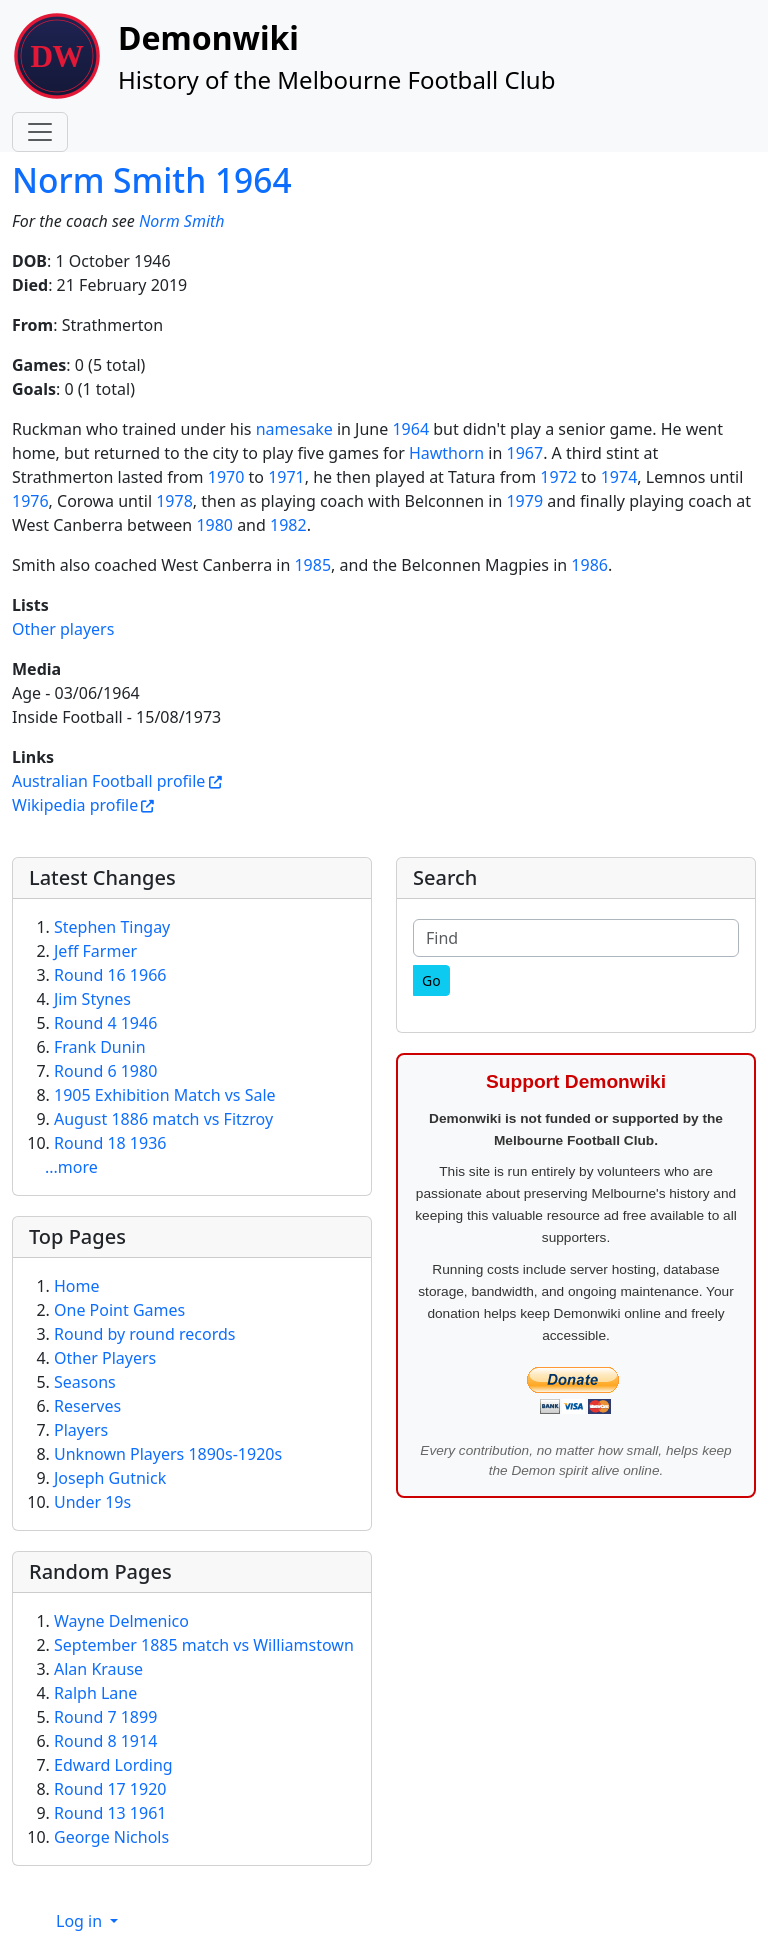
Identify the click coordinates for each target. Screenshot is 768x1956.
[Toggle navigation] (40, 132)
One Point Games (119, 1310)
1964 (410, 429)
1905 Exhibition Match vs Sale (165, 1095)
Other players (63, 629)
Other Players (105, 1358)
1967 (525, 453)
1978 (174, 501)
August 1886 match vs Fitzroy (163, 1119)
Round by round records (144, 1334)
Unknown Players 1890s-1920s (168, 1454)
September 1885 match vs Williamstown (204, 1645)
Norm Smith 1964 (152, 180)
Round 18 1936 (110, 1143)
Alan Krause (98, 1669)
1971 (286, 477)
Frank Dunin (100, 1047)
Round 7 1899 (105, 1717)
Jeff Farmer (95, 951)
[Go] (431, 980)
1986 (589, 565)
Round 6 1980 (105, 1071)
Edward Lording (113, 1765)
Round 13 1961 (110, 1813)
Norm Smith (182, 221)
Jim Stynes (92, 999)
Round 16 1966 (110, 975)
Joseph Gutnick (110, 1478)
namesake (294, 429)
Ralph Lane (95, 1693)
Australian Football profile (108, 781)
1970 (226, 477)
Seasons (85, 1382)
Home (77, 1286)
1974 (619, 477)
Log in (81, 1921)
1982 (288, 525)
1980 (214, 525)
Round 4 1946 (105, 1023)
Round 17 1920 (110, 1789)
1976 (30, 501)
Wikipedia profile (75, 805)
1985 (312, 565)
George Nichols (111, 1837)
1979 (524, 501)
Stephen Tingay (112, 927)
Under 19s (92, 1502)
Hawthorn (446, 453)
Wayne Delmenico (121, 1621)
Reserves (87, 1406)
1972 (558, 477)
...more (71, 1167)
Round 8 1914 (105, 1741)
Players (81, 1430)
